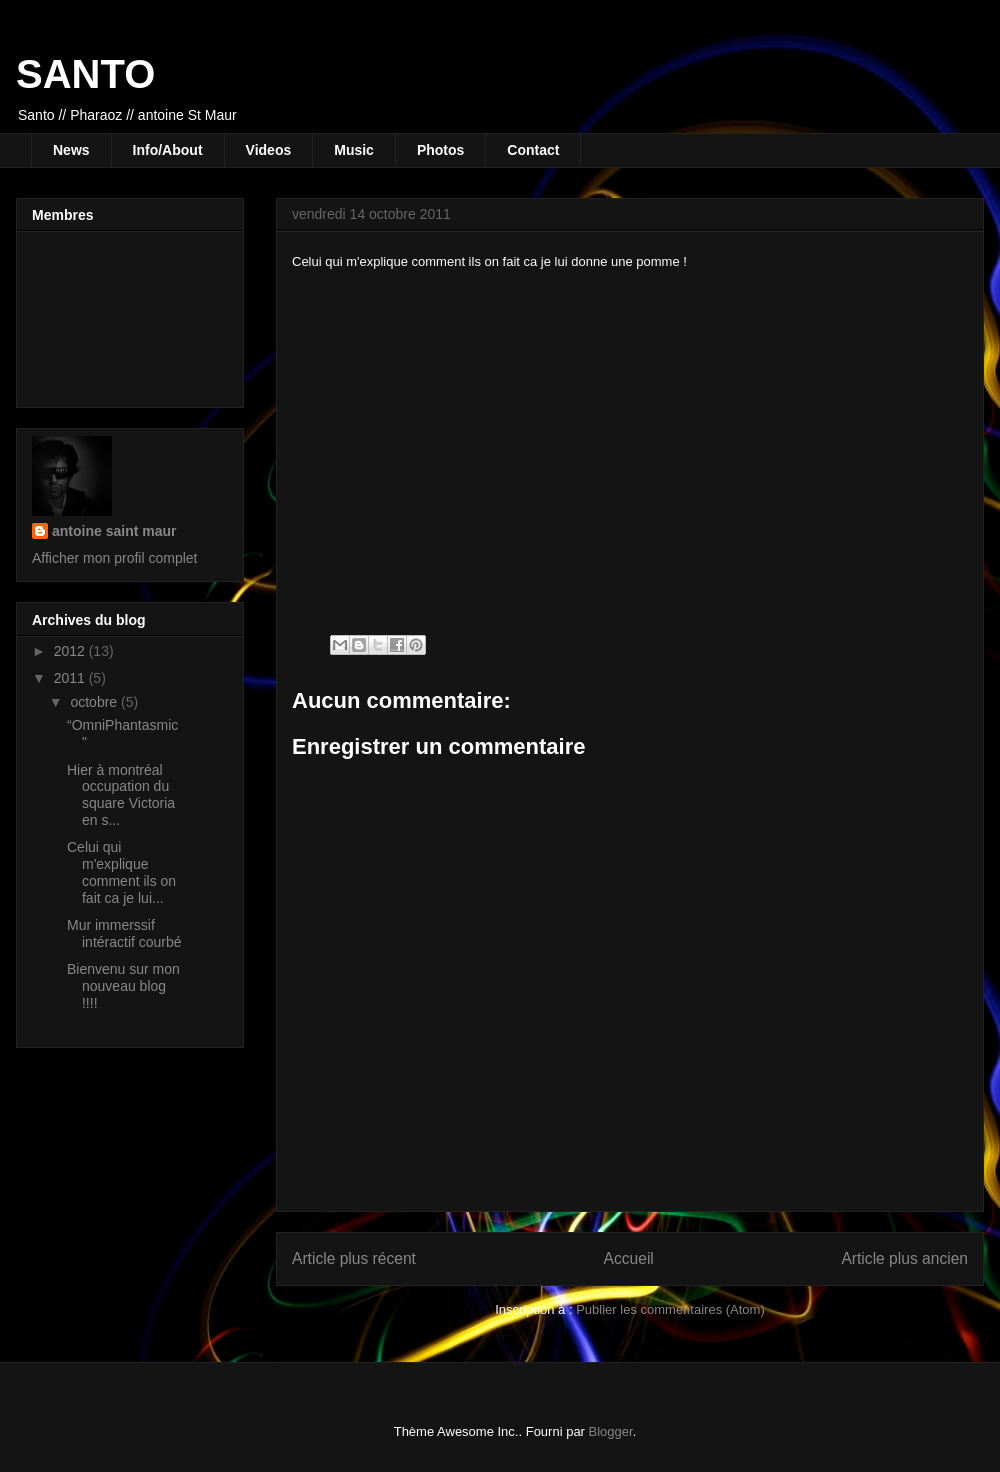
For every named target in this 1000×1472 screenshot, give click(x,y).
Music (354, 150)
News (71, 150)
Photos (440, 150)
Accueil (629, 1258)
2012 (71, 651)
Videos (269, 150)
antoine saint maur (114, 531)
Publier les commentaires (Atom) (670, 1309)
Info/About (168, 150)
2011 (71, 678)
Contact (533, 150)
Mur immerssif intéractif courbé (124, 933)
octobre (95, 702)
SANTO (85, 74)
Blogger (611, 1431)
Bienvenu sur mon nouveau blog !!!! (123, 986)
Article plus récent (354, 1258)
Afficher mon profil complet (114, 558)
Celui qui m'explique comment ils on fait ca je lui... (121, 872)
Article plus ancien (904, 1258)
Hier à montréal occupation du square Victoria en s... (121, 795)
